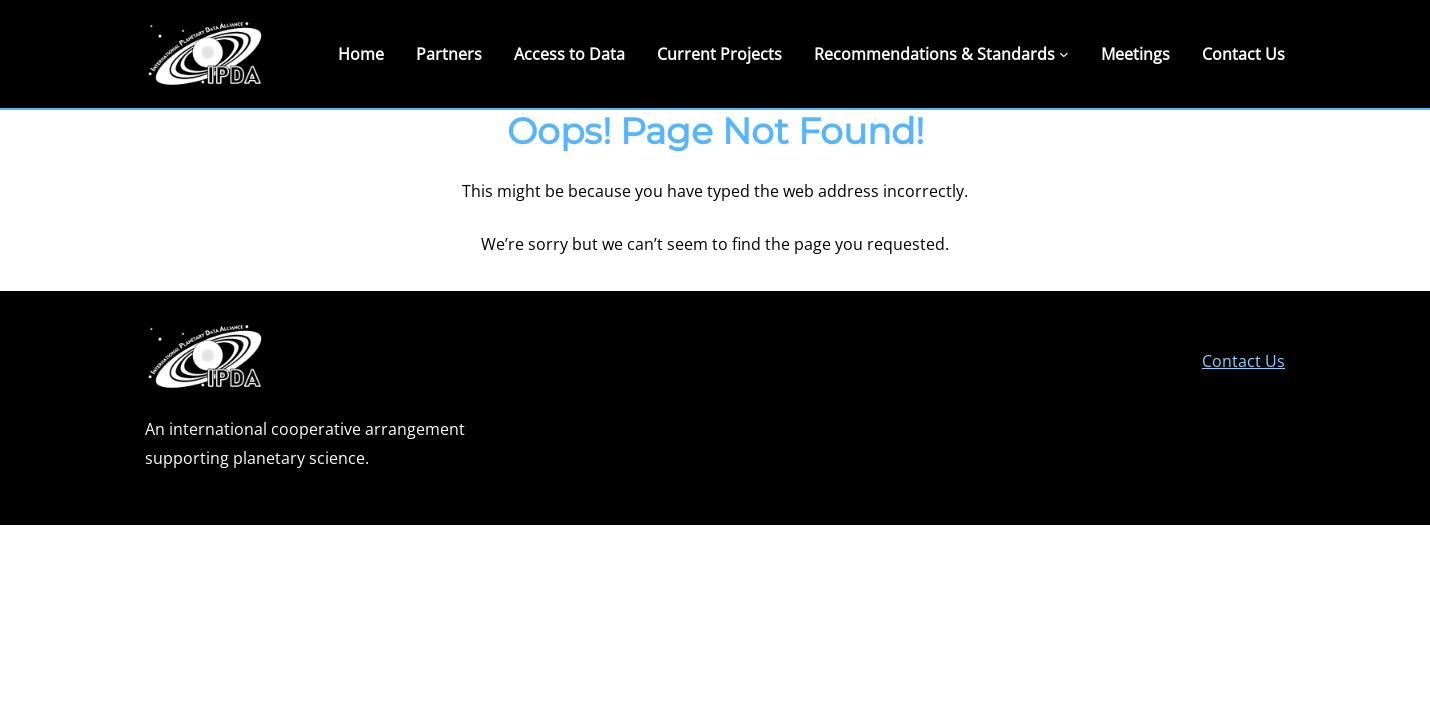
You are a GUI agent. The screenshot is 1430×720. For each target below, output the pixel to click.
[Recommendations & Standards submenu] (1064, 54)
